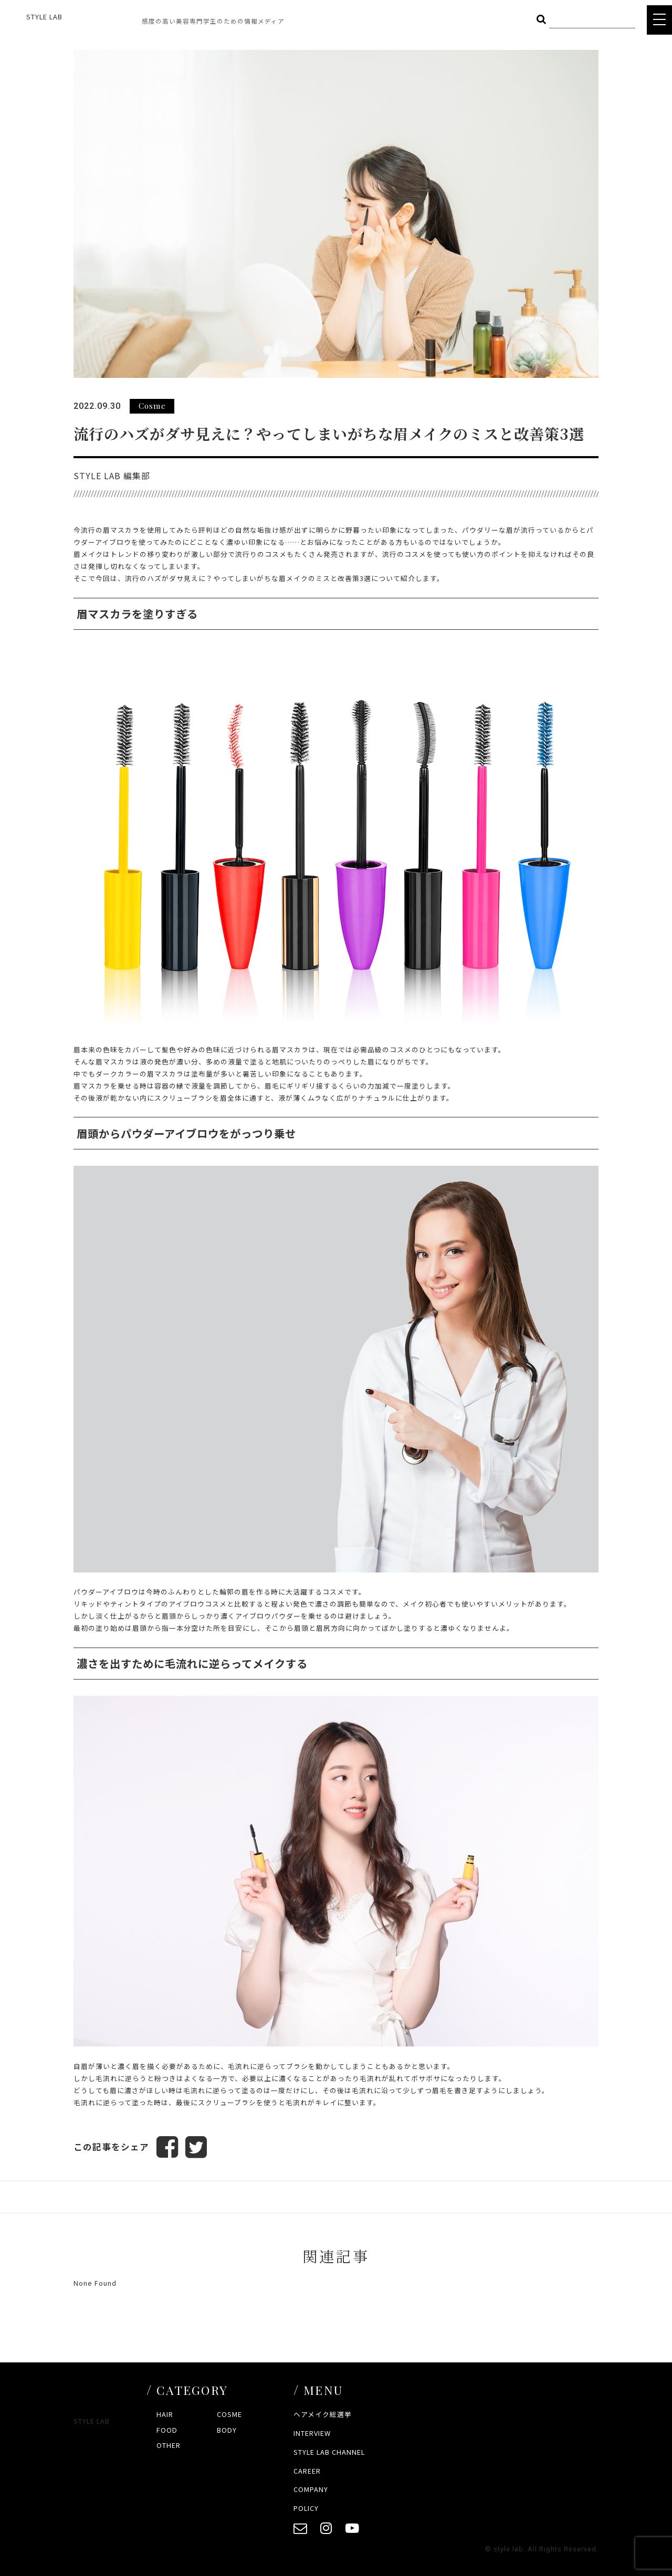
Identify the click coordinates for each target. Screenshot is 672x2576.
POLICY (306, 2509)
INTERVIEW (312, 2433)
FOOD (166, 2430)
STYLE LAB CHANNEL (329, 2452)
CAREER (307, 2471)
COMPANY (310, 2490)
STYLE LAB (44, 17)
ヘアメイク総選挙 (322, 2415)
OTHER (168, 2445)
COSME (229, 2415)
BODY (227, 2430)
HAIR (164, 2415)
